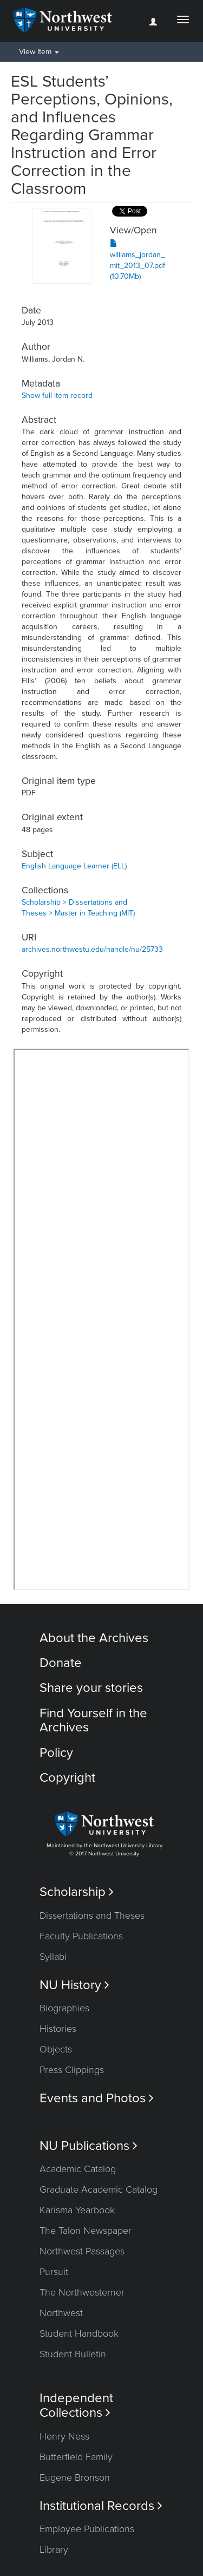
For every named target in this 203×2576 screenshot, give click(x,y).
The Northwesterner (82, 2292)
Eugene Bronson (75, 2477)
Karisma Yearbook (77, 2210)
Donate (61, 1663)
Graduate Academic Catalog (99, 2189)
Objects (56, 2049)
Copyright (67, 1778)
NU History (74, 1985)
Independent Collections (76, 2405)
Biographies (64, 2008)
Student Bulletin (73, 2354)
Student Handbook (79, 2333)
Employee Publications (87, 2529)
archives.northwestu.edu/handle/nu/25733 (92, 949)
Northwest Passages (82, 2251)
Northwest (61, 2313)
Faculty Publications (81, 1936)
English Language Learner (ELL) (74, 866)
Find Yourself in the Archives (93, 1720)
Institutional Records (101, 2506)
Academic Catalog (78, 2169)
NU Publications (88, 2146)
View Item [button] (39, 51)
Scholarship (77, 1892)
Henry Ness (64, 2436)
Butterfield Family (76, 2457)
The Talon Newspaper (86, 2231)
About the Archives (94, 1638)
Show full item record (57, 395)
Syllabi (53, 1957)
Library (54, 2549)
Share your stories (91, 1688)
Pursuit (54, 2272)
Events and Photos (97, 2098)
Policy (56, 1753)
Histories (58, 2029)
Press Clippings (72, 2070)
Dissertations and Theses (92, 1915)
